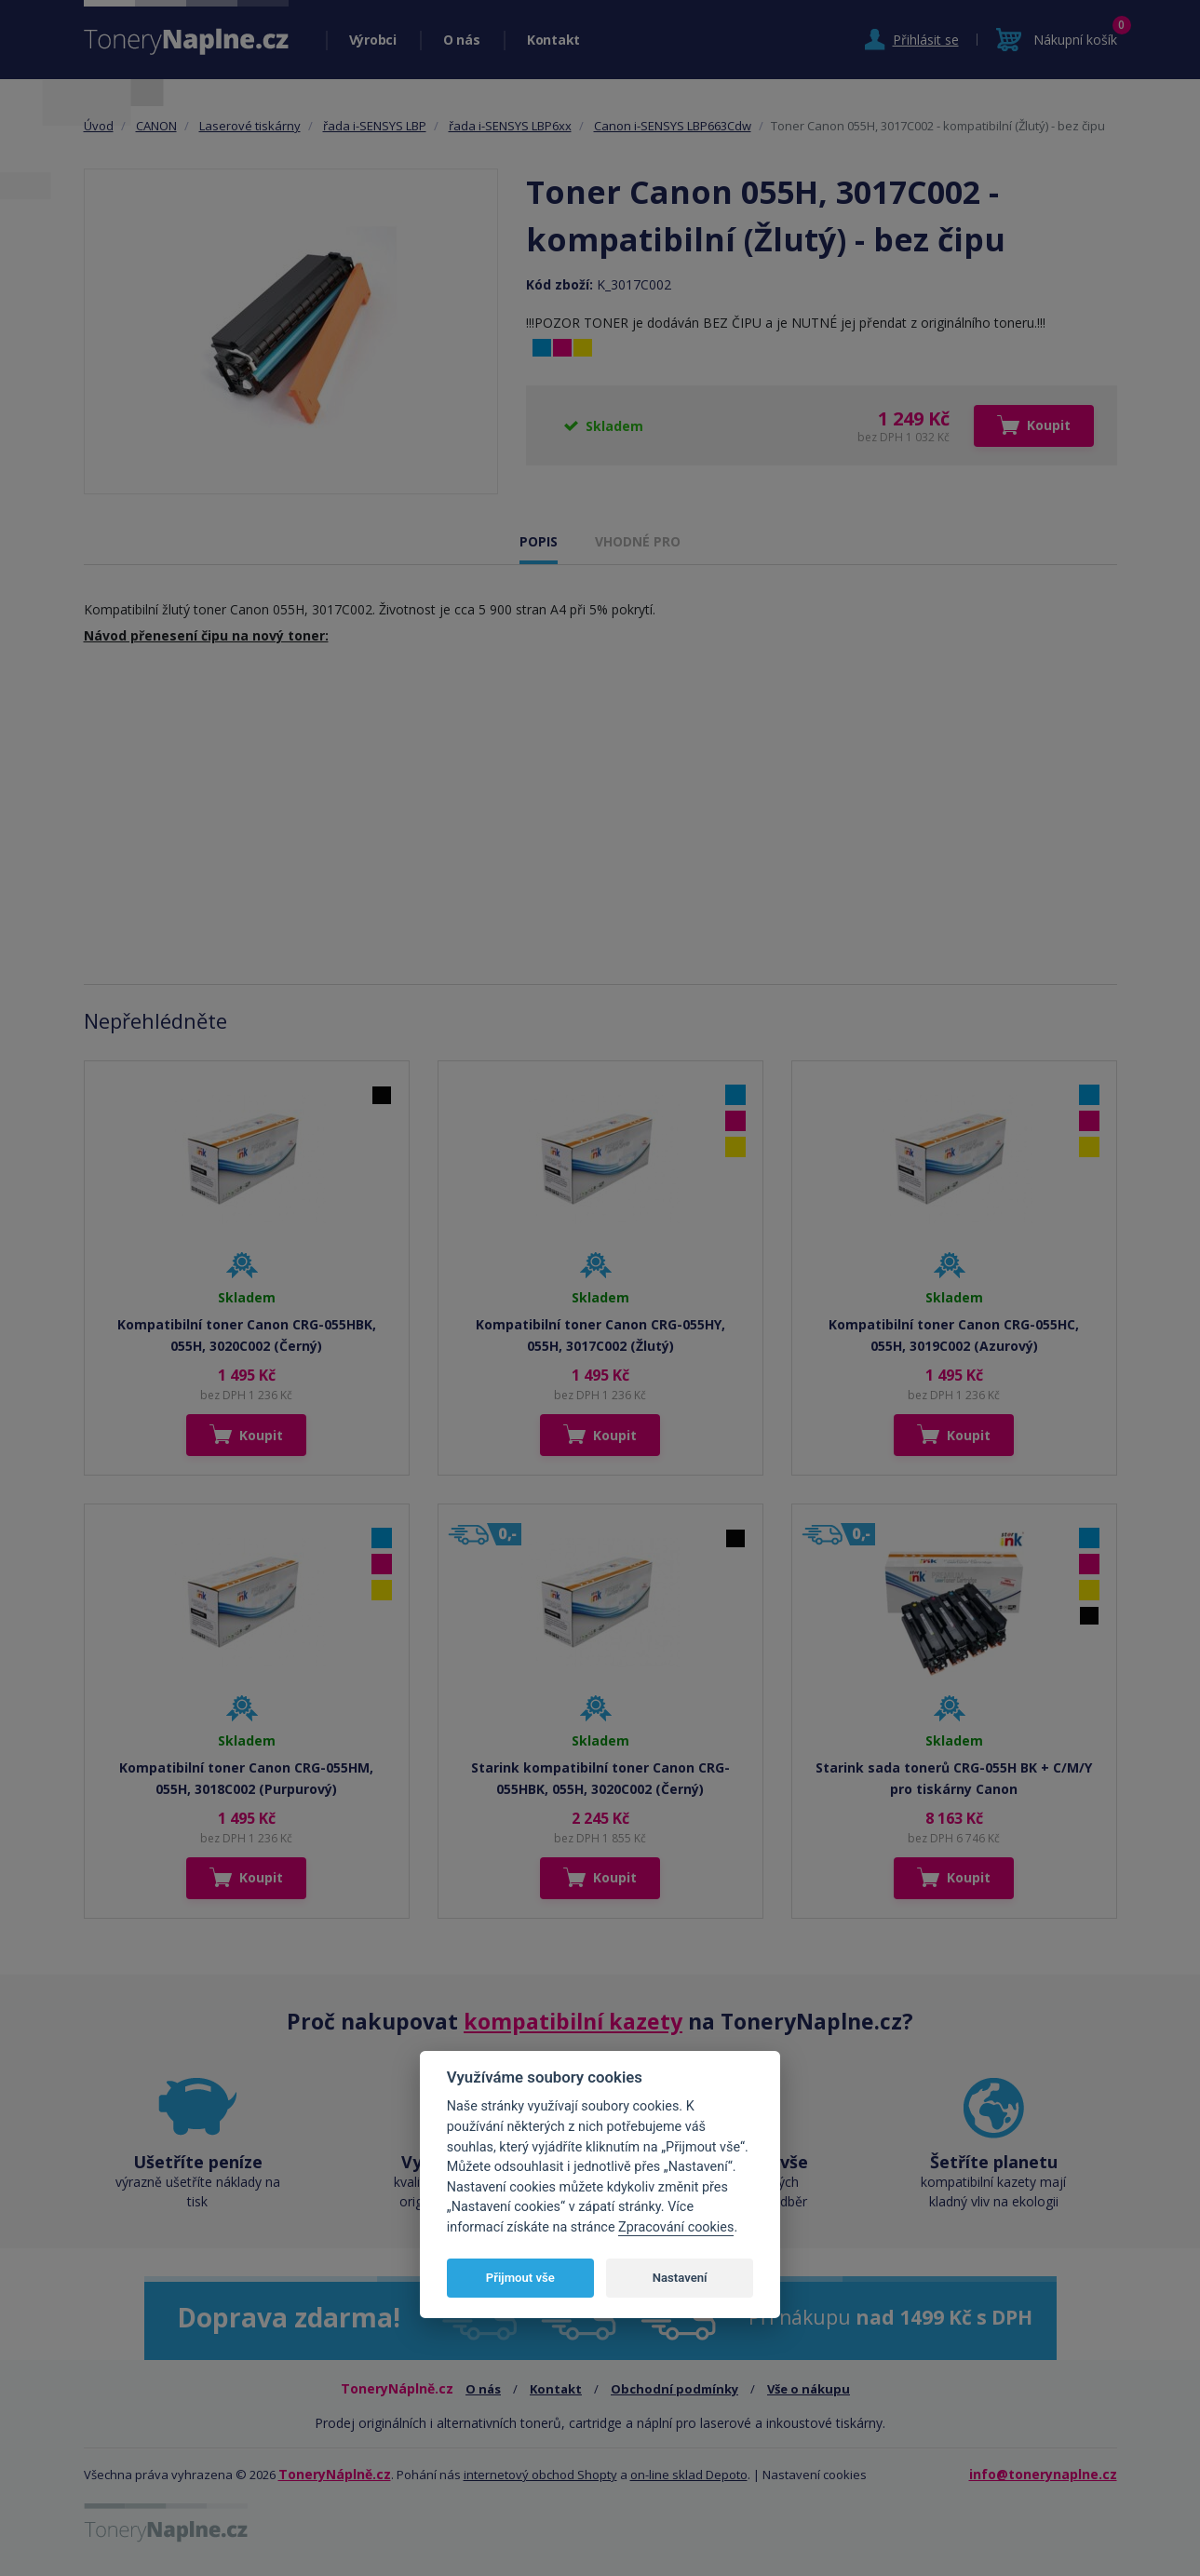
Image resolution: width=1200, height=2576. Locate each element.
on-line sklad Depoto (689, 2474)
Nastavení (680, 2278)
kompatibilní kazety (573, 2021)
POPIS (538, 541)
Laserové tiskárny (250, 125)
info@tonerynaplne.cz (1043, 2474)
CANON (156, 125)
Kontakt (553, 39)
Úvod (99, 125)
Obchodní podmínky (674, 2388)
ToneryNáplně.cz (334, 2474)
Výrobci (373, 39)
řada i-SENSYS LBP (374, 125)
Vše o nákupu (808, 2388)
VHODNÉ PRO (638, 541)
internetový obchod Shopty (540, 2474)
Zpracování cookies (676, 2227)
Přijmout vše (520, 2278)
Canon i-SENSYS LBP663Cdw (672, 125)
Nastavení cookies (814, 2474)
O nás (461, 39)
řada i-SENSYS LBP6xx (510, 125)
